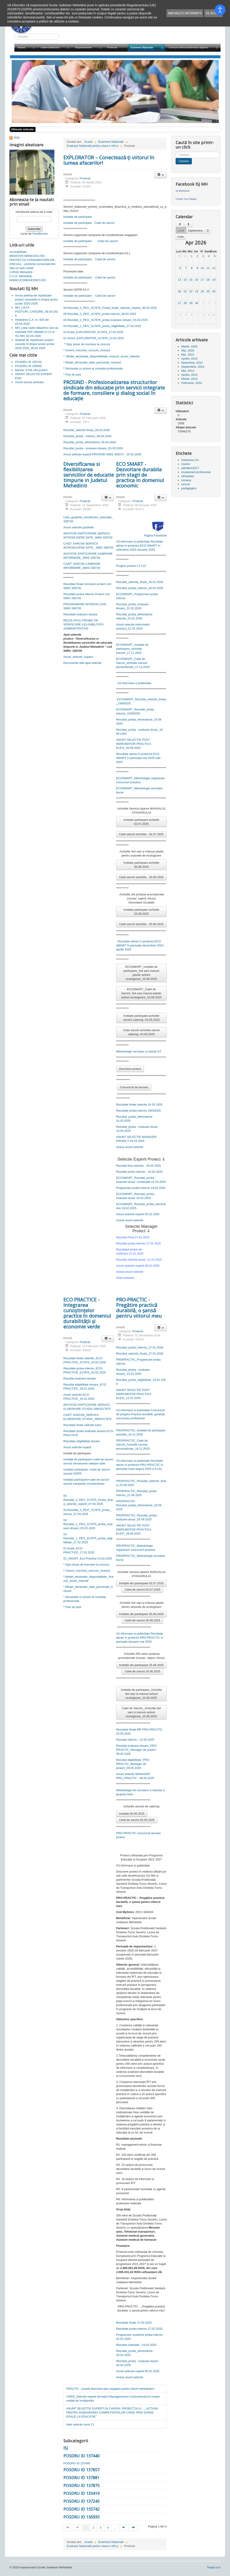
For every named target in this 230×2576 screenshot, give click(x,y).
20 (179, 291)
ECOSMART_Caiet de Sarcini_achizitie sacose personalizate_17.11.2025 (133, 663)
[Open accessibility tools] (220, 9)
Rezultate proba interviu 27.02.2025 (139, 2328)
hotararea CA (190, 460)
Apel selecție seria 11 (80, 2424)
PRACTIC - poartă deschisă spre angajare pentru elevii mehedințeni (110, 2388)
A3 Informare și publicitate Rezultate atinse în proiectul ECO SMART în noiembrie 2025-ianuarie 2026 (139, 545)
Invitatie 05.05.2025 (131, 1813)
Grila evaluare (125, 1277)
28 (185, 303)
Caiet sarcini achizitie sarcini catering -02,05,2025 (141, 1032)
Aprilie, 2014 (189, 374)
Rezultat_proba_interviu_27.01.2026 (139, 1347)
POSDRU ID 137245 (81, 2501)
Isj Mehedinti (183, 190)
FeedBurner (40, 233)
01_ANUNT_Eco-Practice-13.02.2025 (87, 1558)
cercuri (185, 484)
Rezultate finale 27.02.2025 (134, 2322)
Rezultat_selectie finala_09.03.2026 (86, 430)
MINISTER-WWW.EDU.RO (27, 256)
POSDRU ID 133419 (81, 2493)
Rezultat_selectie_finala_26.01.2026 (139, 582)
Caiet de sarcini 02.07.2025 (142, 1589)
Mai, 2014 (187, 370)
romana (186, 480)
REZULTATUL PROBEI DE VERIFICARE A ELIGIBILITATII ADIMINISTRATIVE (83, 624)
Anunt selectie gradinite (78, 527)
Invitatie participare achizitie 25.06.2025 (141, 911)
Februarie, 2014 (191, 383)
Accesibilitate (18, 252)
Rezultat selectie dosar (131, 1259)
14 (185, 279)
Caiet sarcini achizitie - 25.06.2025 (141, 924)
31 (185, 256)
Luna (181, 230)
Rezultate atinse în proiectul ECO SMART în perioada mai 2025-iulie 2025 (138, 758)
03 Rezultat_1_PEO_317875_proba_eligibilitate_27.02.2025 (87, 1538)
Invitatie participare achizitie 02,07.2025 (141, 821)
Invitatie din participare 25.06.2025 (141, 1665)
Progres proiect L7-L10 (131, 565)
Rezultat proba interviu (130, 1243)
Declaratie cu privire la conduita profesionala (94, 368)
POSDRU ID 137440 (81, 2455)
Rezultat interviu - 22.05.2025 (135, 1739)
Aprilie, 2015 (189, 358)
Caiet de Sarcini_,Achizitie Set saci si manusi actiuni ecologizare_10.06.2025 (141, 1712)
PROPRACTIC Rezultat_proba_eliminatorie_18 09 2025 (138, 1505)
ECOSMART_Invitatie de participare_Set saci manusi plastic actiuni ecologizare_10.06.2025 (141, 973)
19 (213, 279)
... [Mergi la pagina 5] (115, 2527)
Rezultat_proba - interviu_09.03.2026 (87, 436)
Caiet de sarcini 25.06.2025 (142, 1671)
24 (202, 291)
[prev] (180, 224)
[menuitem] (25, 48)
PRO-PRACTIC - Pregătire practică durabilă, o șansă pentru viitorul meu (139, 1307)
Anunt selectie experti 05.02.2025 (137, 1214)
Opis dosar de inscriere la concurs (88, 344)
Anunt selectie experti (130, 1265)
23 (196, 291)
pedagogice (188, 488)
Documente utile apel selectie (82, 663)
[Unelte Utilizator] (160, 175)
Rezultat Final (125, 1237)
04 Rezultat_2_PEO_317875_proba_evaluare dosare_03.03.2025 (88, 1524)
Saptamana (195, 230)
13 (179, 279)
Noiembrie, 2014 (192, 362)
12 (213, 268)
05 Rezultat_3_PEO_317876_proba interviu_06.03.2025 (99, 314)
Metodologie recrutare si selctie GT (138, 1051)
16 (196, 279)
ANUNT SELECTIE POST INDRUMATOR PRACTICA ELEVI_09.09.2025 (133, 744)
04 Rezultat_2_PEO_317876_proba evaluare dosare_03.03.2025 (105, 320)
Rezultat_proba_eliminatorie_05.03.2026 (89, 442)
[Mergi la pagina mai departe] (124, 2528)
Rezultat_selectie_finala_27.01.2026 (139, 1353)
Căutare (184, 161)
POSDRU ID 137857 (81, 2469)
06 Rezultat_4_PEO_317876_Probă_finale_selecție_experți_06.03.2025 (110, 307)
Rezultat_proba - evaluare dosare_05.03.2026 (93, 448)
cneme (185, 464)
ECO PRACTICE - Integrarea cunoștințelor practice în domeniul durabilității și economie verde (87, 1313)
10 (202, 268)
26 (213, 291)
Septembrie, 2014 (192, 366)
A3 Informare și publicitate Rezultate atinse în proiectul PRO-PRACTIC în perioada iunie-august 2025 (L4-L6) (139, 1464)
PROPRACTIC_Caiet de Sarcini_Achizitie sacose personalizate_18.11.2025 (133, 1444)
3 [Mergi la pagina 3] (100, 2527)
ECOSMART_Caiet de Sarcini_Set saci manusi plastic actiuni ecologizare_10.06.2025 (141, 993)
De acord (213, 13)
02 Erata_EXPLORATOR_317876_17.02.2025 (93, 332)
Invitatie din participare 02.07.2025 (141, 1583)
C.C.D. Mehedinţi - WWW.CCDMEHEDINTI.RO (27, 278)
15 (190, 279)
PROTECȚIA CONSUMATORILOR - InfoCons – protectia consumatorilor (32, 262)
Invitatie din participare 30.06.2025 (141, 1614)
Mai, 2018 (187, 350)
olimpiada (187, 476)
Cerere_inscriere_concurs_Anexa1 (87, 350)
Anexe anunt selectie (129, 1147)
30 (179, 256)
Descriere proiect (130, 1068)
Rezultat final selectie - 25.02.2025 (138, 1165)
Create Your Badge (186, 199)
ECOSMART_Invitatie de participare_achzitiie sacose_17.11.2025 (132, 648)
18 (208, 279)
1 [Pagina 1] (86, 2527)
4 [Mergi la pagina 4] (107, 2527)
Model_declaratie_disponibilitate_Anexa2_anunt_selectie (102, 356)
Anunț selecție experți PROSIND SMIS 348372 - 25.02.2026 (102, 454)
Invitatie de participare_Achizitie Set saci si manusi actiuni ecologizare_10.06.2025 (141, 1694)
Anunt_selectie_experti (78, 656)
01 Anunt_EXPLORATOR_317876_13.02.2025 (93, 338)
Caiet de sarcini (104, 223)
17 (202, 279)
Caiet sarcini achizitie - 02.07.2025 (141, 834)
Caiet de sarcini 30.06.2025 (142, 1620)
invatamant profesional (196, 472)
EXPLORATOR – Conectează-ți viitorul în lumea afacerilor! (108, 160)
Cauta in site (14, 33)
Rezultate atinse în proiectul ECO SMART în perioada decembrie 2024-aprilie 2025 (140, 945)
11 (208, 268)
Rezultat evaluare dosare (79, 1378)
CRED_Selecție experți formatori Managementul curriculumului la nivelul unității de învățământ (112, 2398)
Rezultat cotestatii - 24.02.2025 (136, 2345)
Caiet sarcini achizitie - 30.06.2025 (141, 877)
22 (190, 291)
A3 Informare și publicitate (134, 683)
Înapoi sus (214, 2567)
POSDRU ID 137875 (81, 2485)
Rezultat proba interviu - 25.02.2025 (139, 1171)
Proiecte (85, 178)
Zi (207, 230)
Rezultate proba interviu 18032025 (138, 1110)
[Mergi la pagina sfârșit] (134, 2528)
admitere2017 (190, 468)
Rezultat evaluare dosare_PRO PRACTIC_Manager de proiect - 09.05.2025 (136, 1749)
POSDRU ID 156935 (81, 2517)
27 (179, 303)
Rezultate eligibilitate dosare (81, 1441)
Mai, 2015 (187, 354)
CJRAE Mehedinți (21, 272)
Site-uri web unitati (21, 268)
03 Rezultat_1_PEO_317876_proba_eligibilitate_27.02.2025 (102, 326)
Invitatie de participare (77, 216)
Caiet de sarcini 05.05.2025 (137, 1820)
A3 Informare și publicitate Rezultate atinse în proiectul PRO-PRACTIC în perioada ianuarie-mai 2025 (139, 1637)
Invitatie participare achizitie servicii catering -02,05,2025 (141, 1017)
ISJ (65, 2448)
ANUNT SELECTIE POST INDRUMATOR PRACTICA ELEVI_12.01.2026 (133, 1394)
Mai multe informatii (184, 13)
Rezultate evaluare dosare (80, 614)
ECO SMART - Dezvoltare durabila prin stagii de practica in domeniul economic (140, 474)
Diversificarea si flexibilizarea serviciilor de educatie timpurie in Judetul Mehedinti (88, 474)
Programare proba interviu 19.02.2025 (141, 1188)
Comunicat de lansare (134, 1087)
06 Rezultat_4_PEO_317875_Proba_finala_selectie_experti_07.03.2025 (88, 1500)
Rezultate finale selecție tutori (82, 1425)
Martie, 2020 (189, 346)
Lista (180, 236)
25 (208, 291)
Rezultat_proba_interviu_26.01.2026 (139, 588)
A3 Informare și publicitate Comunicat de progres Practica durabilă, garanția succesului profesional (140, 1414)
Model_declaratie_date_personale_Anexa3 (93, 362)
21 (185, 291)
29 (190, 303)
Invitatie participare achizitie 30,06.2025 (141, 864)
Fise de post (73, 374)
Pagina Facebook (155, 535)
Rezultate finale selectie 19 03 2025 (139, 1104)
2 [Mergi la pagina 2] (93, 2527)
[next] (188, 224)
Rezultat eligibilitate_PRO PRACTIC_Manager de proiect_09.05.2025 (132, 1764)
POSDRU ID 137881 (81, 2477)
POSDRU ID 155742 (81, 2509)
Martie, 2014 (189, 378)
